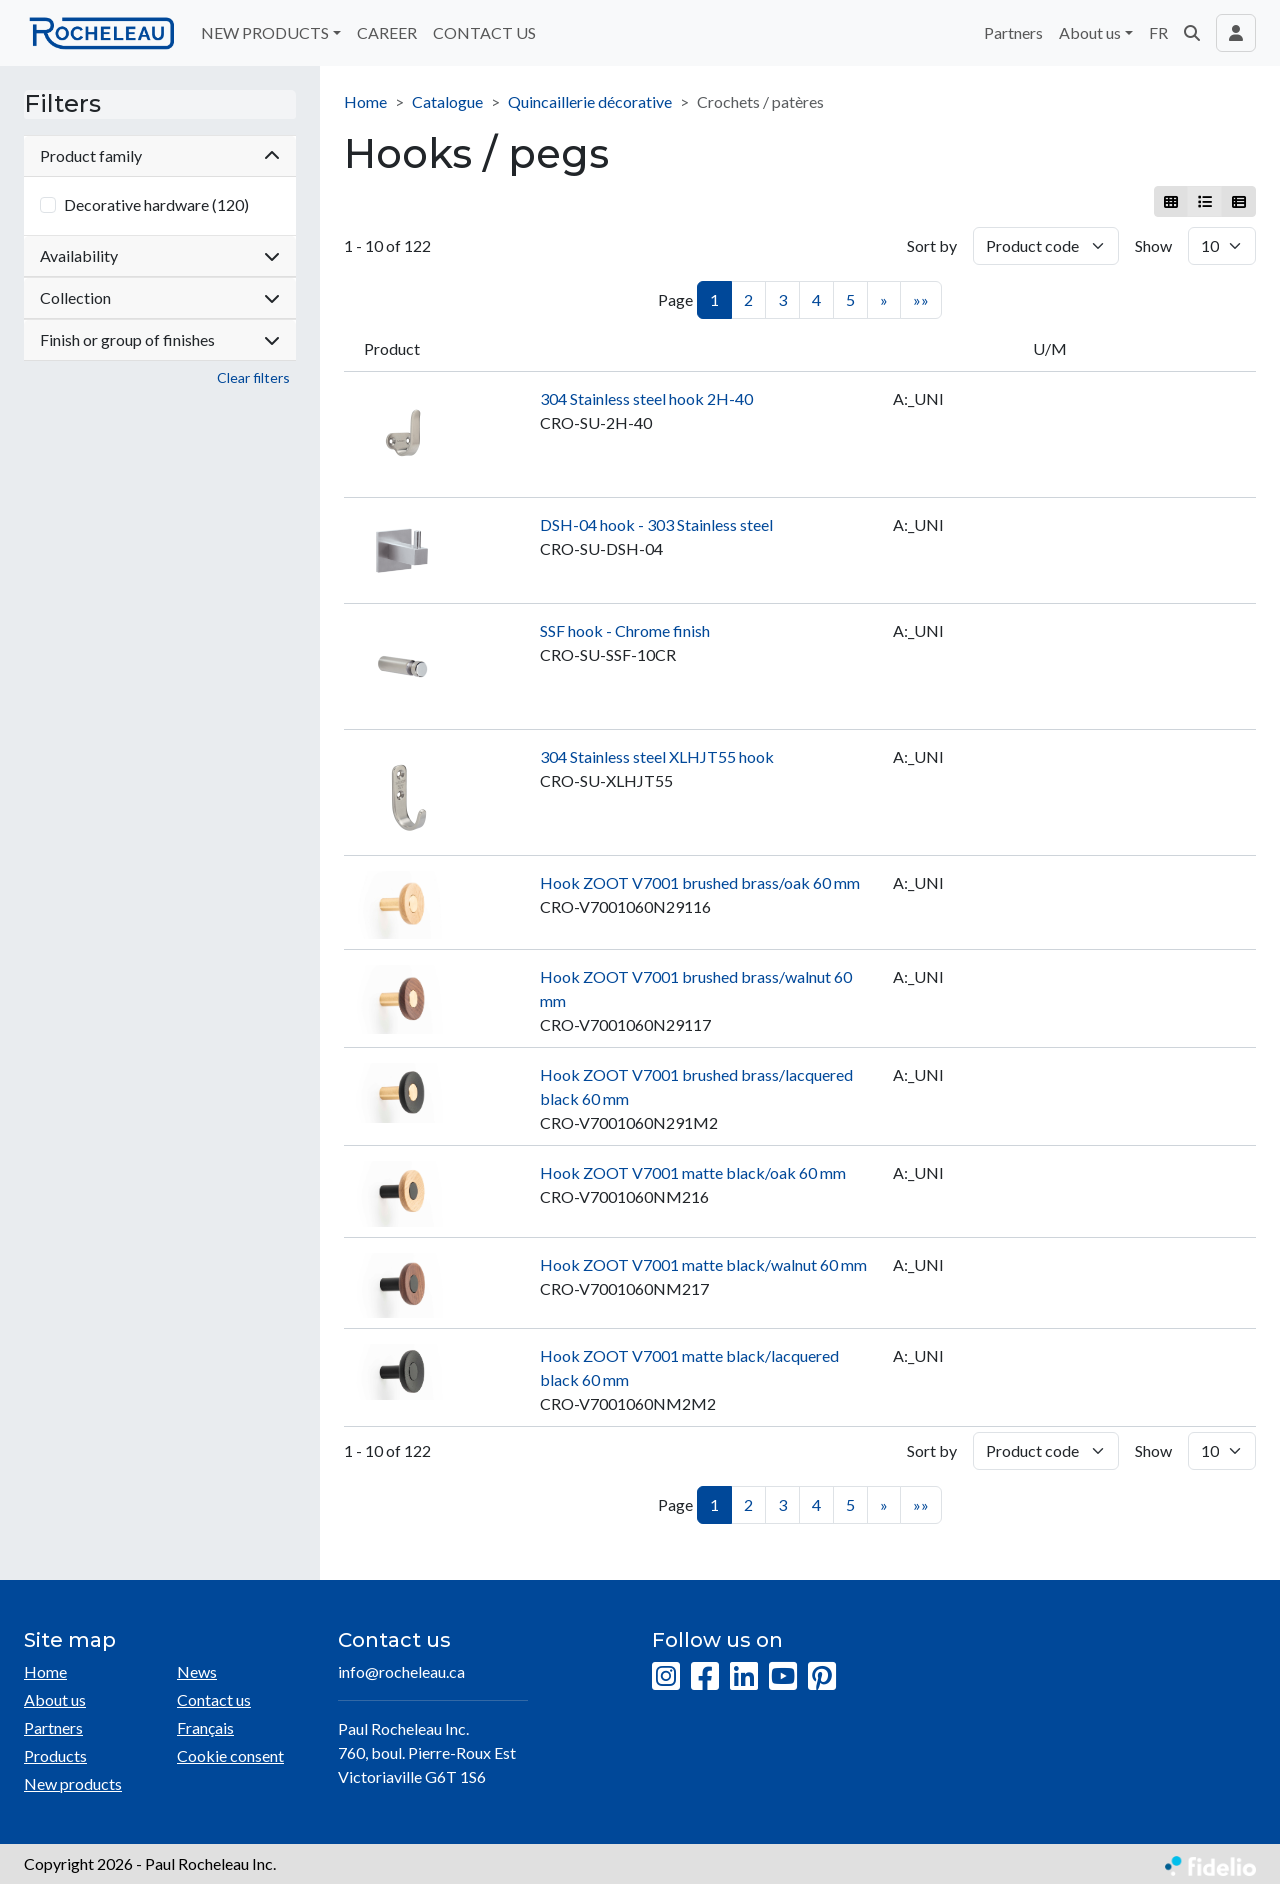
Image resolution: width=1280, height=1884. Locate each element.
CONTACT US (484, 32)
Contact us (214, 1699)
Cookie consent (230, 1755)
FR (1158, 32)
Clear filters (253, 377)
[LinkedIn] (744, 1677)
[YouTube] (783, 1677)
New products (73, 1783)
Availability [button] (160, 255)
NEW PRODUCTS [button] (265, 32)
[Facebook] (705, 1677)
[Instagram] (666, 1677)
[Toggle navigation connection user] (1236, 33)
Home (365, 101)
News (197, 1671)
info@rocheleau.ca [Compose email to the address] (401, 1671)
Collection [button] (160, 297)
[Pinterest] (822, 1677)
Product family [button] (160, 155)
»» (921, 299)
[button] (1192, 33)
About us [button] (1090, 32)
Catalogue (447, 101)
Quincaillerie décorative (590, 101)
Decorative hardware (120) (156, 204)
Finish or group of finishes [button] (160, 339)
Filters (62, 104)
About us (55, 1699)
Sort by (932, 245)
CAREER (387, 32)
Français (205, 1727)
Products (55, 1755)
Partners (1013, 32)
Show (1153, 245)
